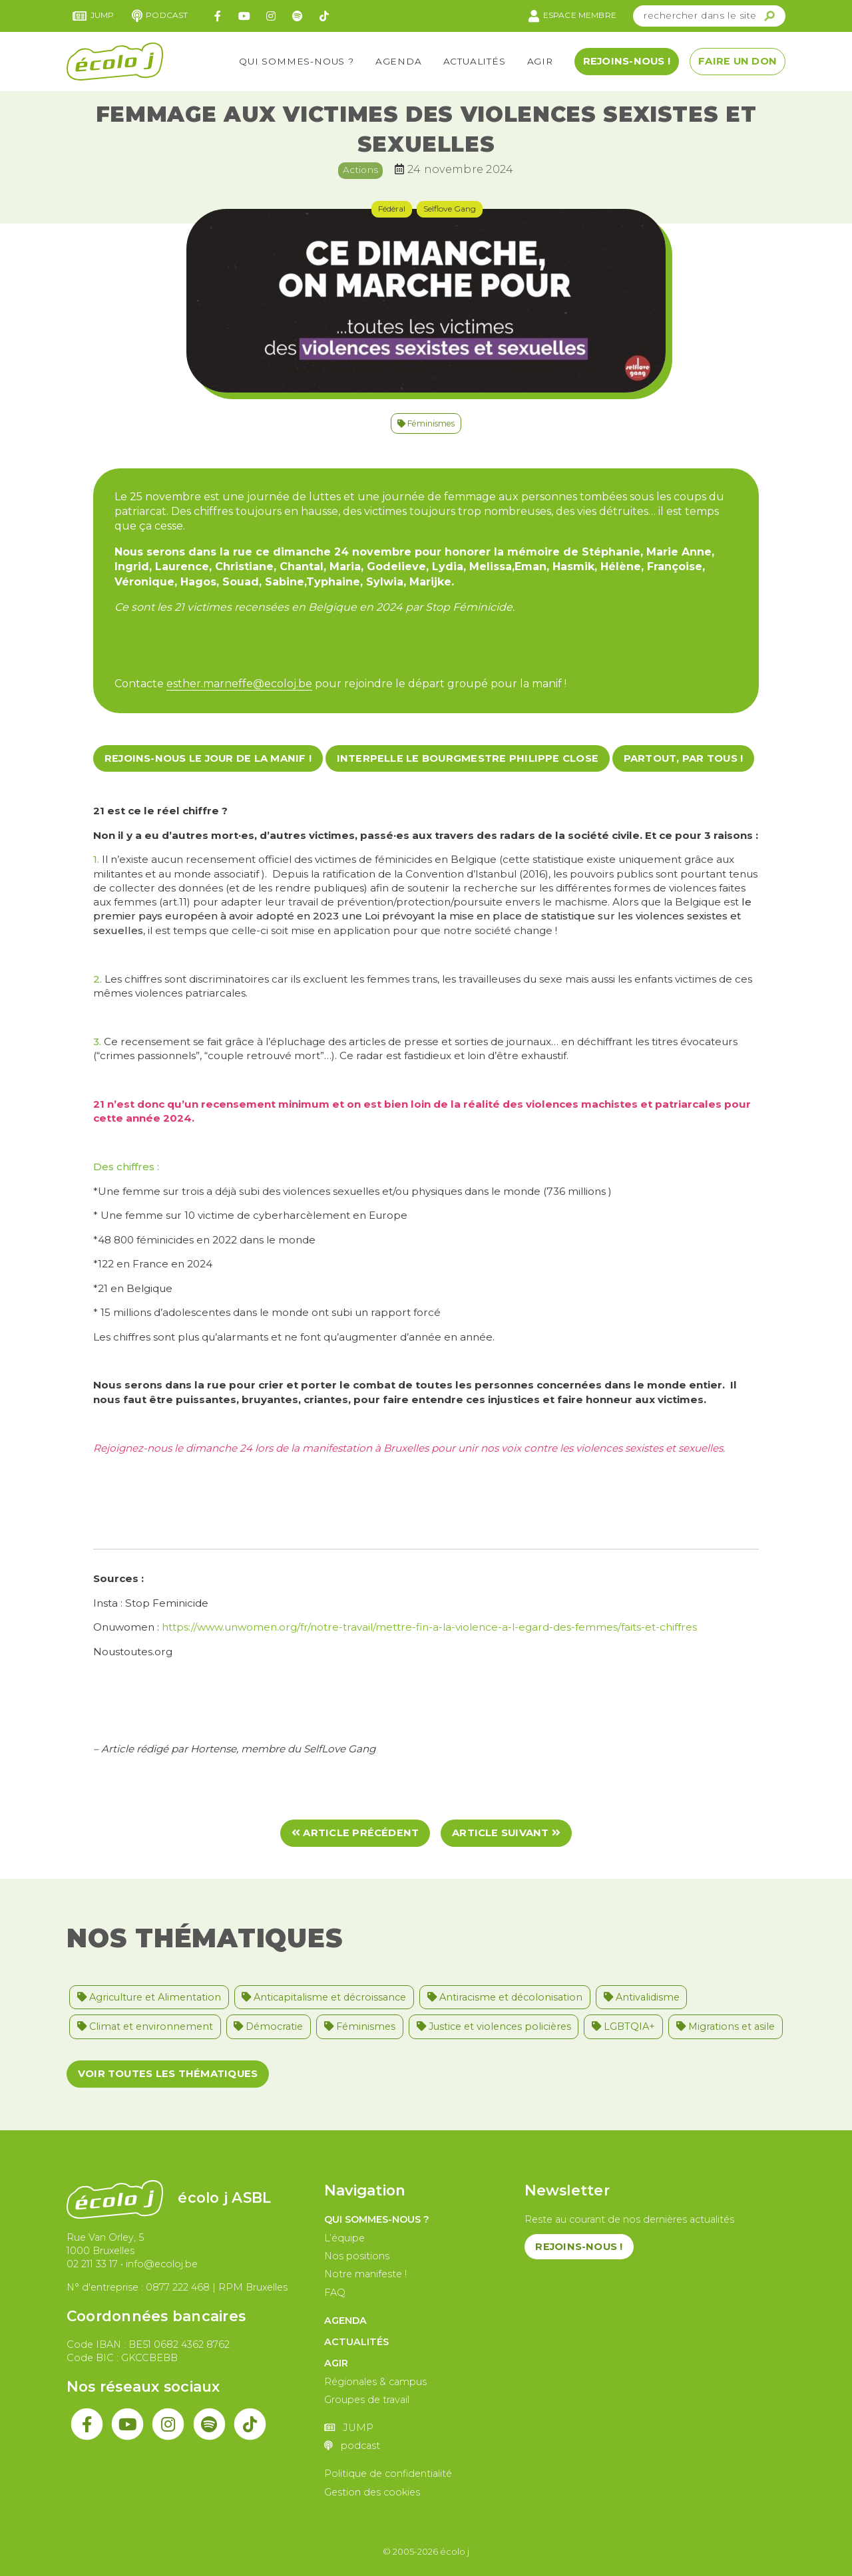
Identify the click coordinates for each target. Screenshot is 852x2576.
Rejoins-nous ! (626, 61)
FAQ (334, 2293)
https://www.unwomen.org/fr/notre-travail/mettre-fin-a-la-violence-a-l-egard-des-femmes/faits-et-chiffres (428, 1627)
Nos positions (356, 2256)
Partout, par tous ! (684, 758)
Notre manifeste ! (365, 2274)
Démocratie (268, 2026)
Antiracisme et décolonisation (504, 1997)
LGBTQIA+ (623, 2026)
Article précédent (355, 1833)
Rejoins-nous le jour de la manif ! (208, 758)
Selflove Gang (449, 209)
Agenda (398, 61)
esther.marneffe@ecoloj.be (239, 683)
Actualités (474, 61)
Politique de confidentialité (388, 2474)
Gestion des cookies (372, 2492)
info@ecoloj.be (162, 2264)
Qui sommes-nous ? (296, 61)
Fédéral (391, 209)
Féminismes (426, 423)
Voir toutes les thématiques (168, 2074)
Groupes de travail (366, 2400)
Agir (540, 61)
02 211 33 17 (92, 2264)
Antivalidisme (642, 1997)
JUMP (93, 16)
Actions (360, 169)
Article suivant (506, 1833)
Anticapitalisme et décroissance (324, 1997)
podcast (160, 16)
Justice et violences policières (494, 2026)
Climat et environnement (145, 2026)
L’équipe (344, 2238)
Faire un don (737, 61)
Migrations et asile (725, 2026)
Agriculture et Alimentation (149, 1997)
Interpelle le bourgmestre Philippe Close (468, 758)
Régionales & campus (375, 2382)
